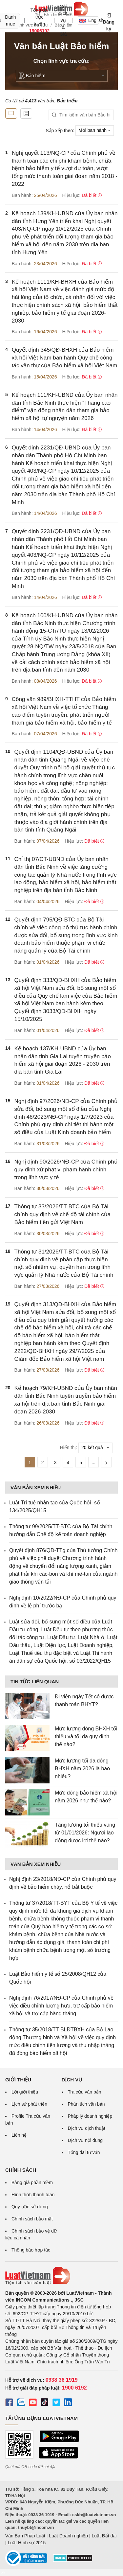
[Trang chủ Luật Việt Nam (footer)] (61, 2276)
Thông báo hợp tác (30, 2249)
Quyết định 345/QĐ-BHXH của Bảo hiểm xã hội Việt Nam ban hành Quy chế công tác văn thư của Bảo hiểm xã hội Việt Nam (64, 358)
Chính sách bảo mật (32, 2218)
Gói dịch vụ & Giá (63, 20)
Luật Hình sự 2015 (27, 2542)
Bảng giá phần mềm (32, 2182)
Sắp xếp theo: (60, 130)
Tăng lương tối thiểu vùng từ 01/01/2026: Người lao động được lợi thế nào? (85, 1832)
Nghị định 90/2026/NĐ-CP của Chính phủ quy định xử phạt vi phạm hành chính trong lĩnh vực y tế (66, 1170)
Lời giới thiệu (24, 2091)
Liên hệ (19, 2135)
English (89, 20)
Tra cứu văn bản (84, 2091)
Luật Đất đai (104, 2535)
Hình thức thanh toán (32, 2194)
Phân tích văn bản (86, 2104)
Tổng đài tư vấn (84, 2152)
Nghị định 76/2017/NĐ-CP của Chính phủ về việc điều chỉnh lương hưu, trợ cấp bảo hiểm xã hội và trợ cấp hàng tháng (61, 2005)
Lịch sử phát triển (29, 2104)
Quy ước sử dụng (29, 2206)
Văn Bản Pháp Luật (25, 2535)
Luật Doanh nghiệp (68, 2535)
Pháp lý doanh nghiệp (90, 2116)
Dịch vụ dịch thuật (87, 2128)
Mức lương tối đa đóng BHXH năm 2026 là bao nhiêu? (82, 1768)
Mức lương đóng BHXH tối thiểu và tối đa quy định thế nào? (86, 1736)
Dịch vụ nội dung (85, 2140)
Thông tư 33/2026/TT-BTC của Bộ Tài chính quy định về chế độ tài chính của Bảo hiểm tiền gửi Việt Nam (62, 1214)
